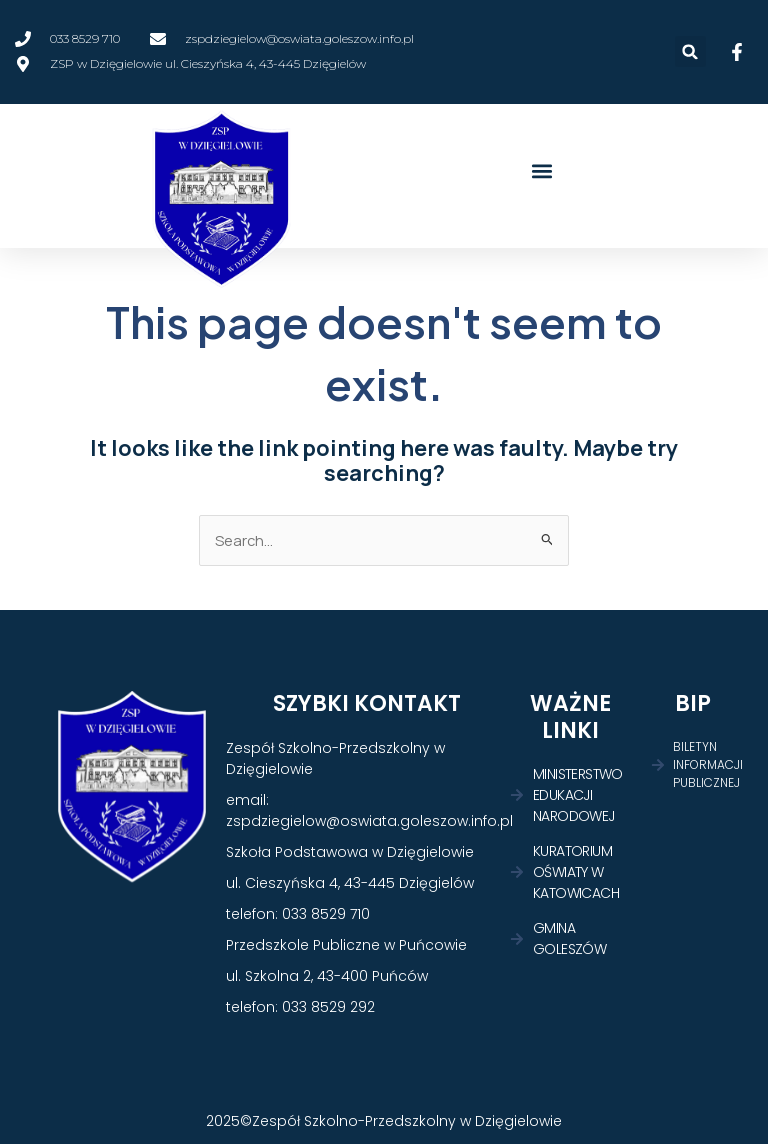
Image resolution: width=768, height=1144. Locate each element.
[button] (690, 51)
